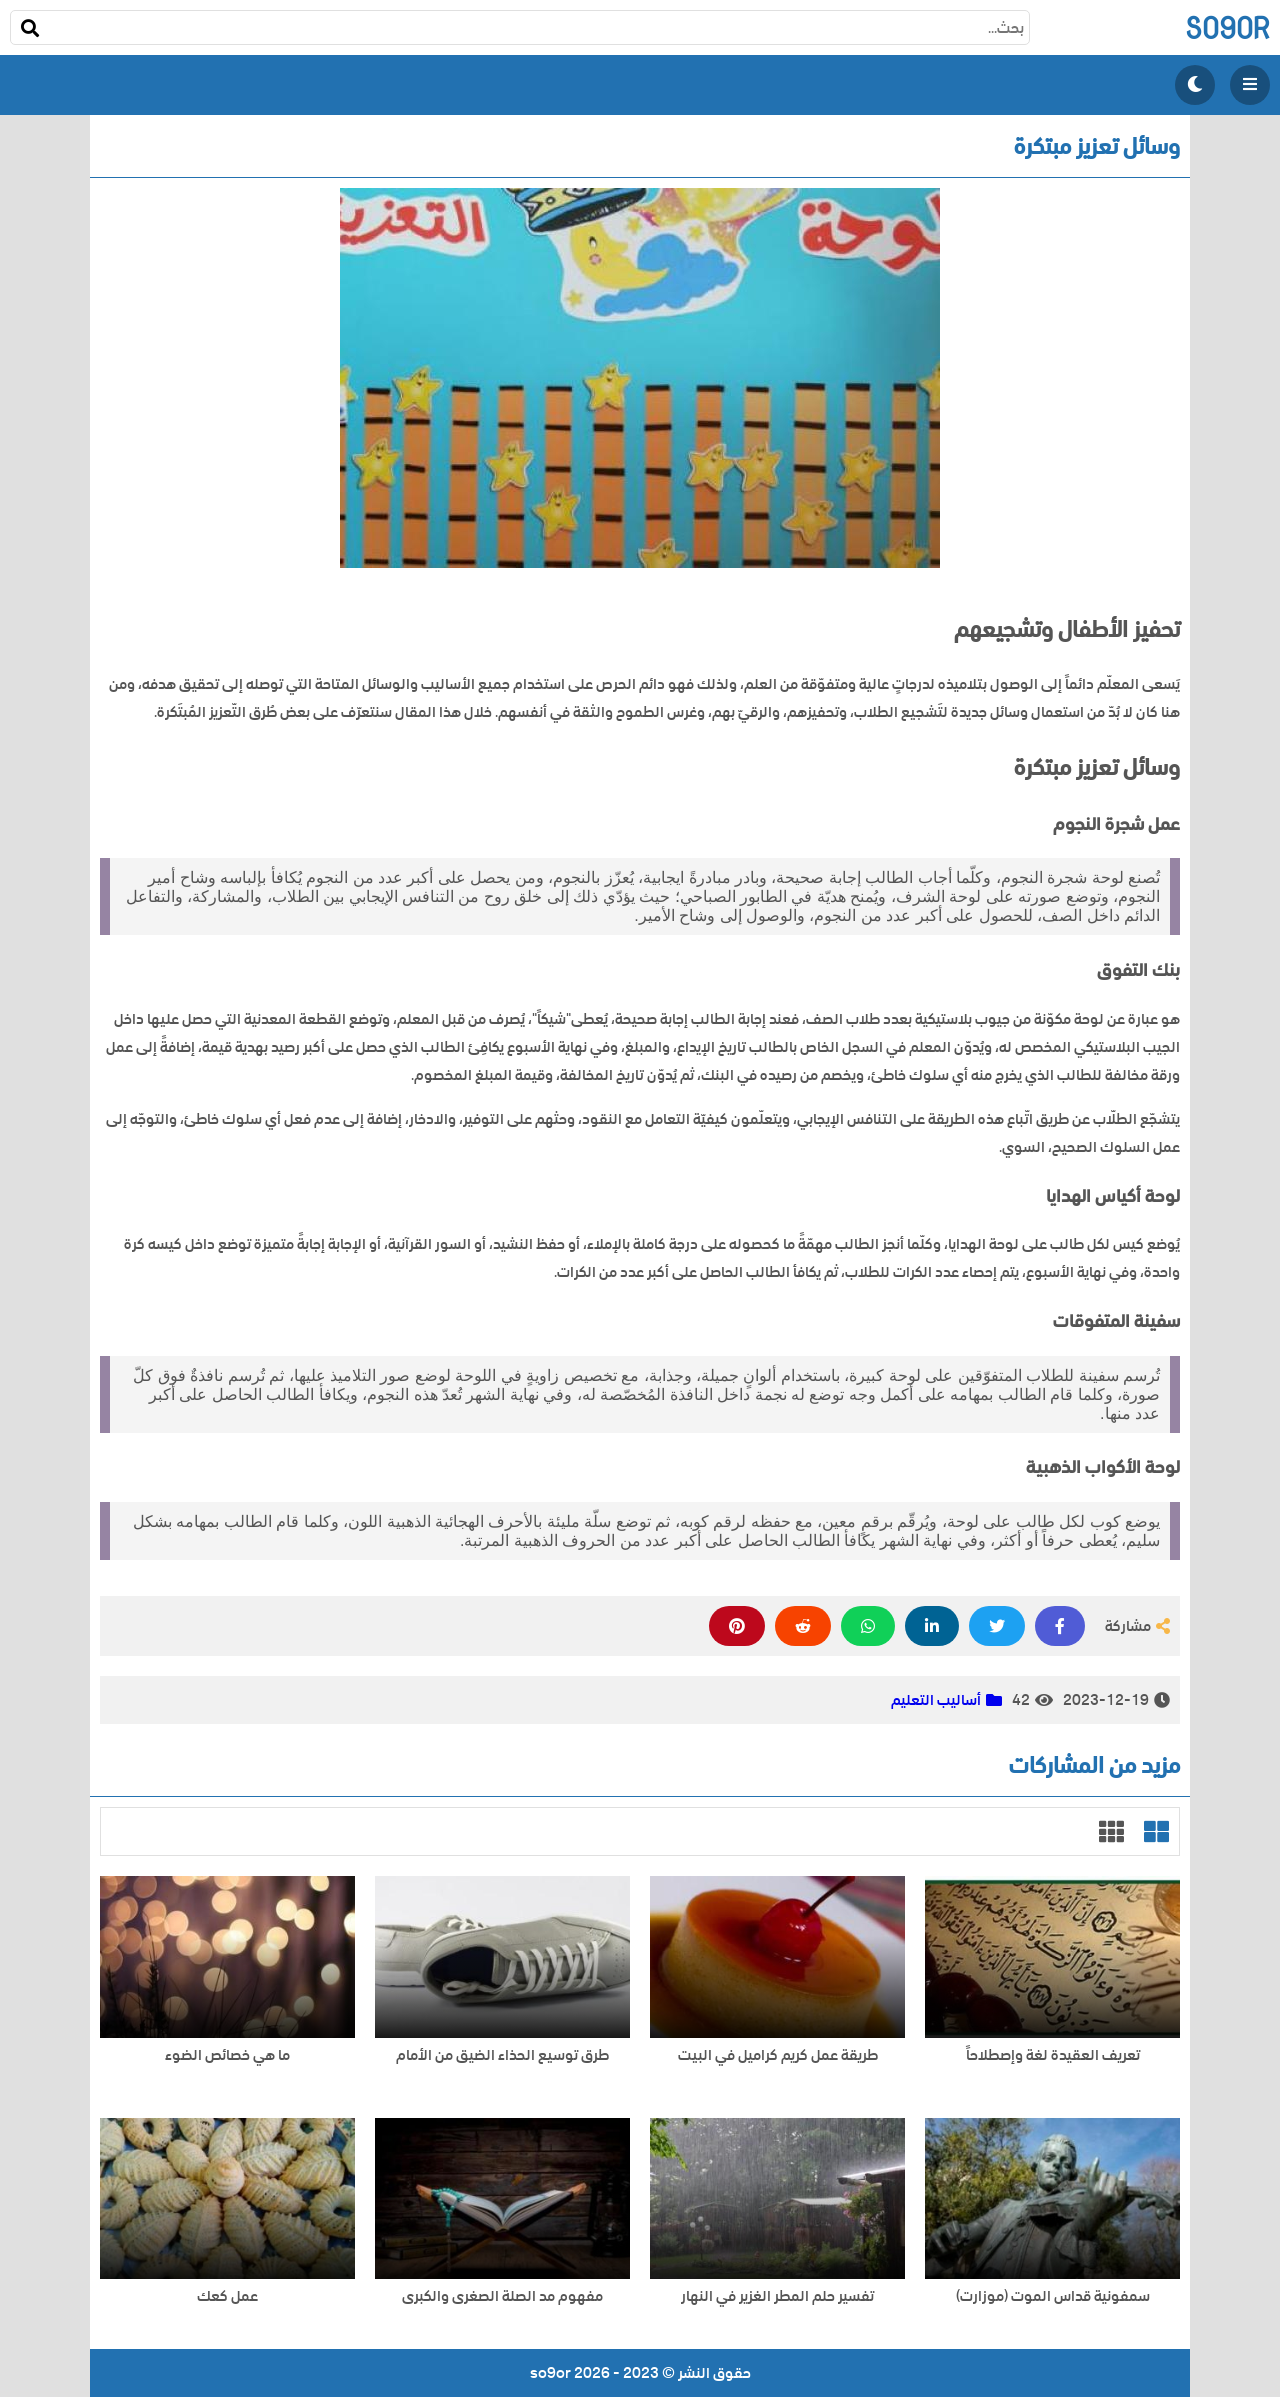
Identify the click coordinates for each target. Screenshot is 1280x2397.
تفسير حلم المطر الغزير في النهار (777, 2296)
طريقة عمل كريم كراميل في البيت (778, 2055)
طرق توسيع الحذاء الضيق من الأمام (502, 2055)
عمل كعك (227, 2296)
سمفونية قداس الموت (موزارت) (1053, 2296)
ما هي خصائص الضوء (227, 2055)
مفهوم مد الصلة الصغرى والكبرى (502, 2296)
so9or (1227, 27)
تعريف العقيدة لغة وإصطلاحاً (1053, 2055)
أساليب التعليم (936, 1700)
